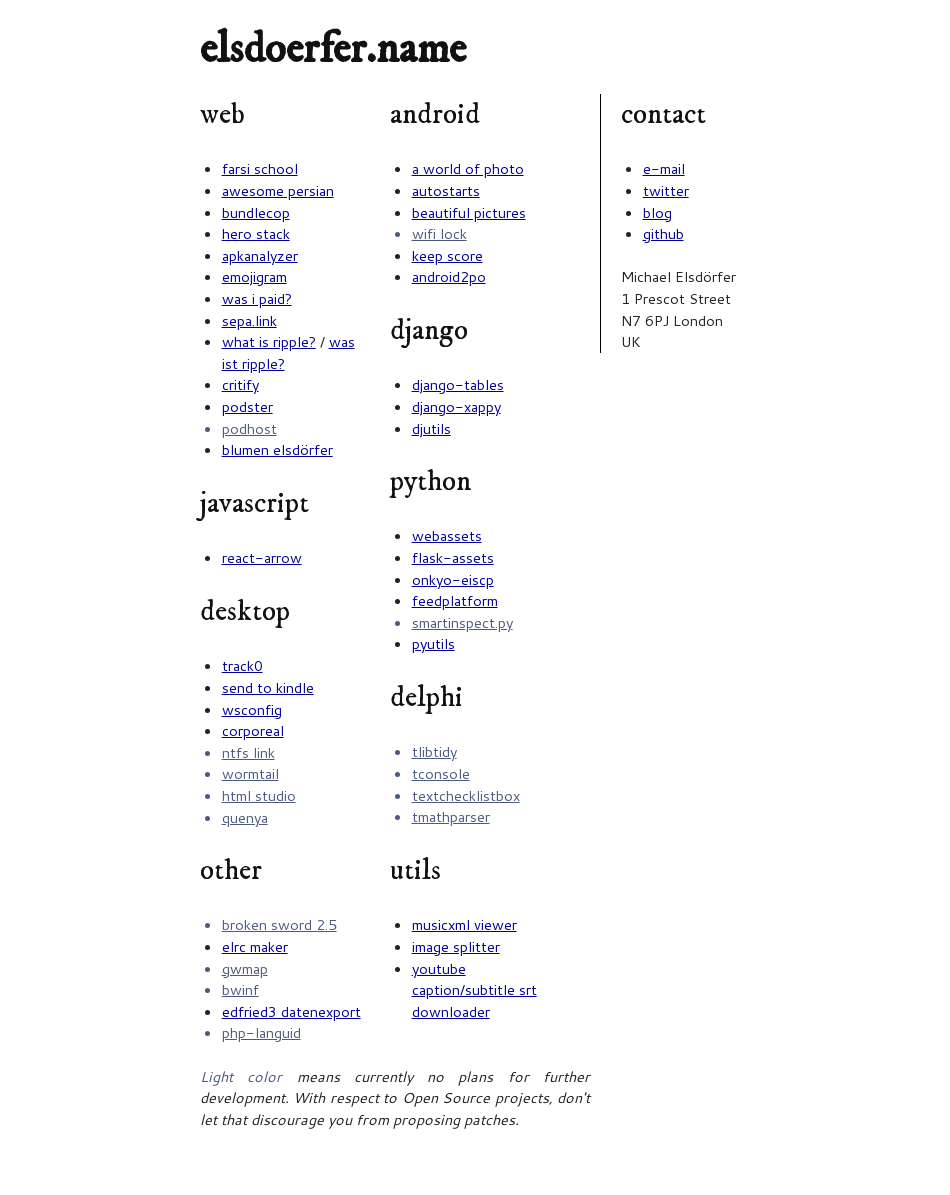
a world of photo (468, 168)
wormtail (250, 773)
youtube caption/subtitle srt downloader (474, 990)
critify (240, 384)
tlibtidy (434, 751)
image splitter (456, 946)
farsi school (260, 168)
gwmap (245, 968)
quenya (245, 817)
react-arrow (262, 557)
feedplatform (455, 600)
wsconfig (252, 709)
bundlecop (256, 212)
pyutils (433, 643)
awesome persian (278, 190)
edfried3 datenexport (291, 1011)
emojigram (254, 276)
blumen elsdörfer (277, 449)
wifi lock (439, 233)
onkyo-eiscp (453, 579)
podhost (249, 428)
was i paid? (257, 298)
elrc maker (255, 946)
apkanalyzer (260, 255)
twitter (666, 190)
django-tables (458, 384)
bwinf (240, 989)
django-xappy (456, 406)
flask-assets (453, 557)
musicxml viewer (464, 924)
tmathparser (451, 816)
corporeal (253, 730)
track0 (242, 665)
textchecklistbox (466, 795)
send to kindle (268, 687)
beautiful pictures (469, 212)
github (663, 233)
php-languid (261, 1032)
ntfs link (248, 752)
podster (247, 406)
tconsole (441, 773)
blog (657, 212)
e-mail (664, 168)
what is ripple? (269, 341)
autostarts (446, 190)
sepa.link (249, 320)
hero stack (256, 233)
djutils (431, 428)
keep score (447, 255)
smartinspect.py (462, 622)
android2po (449, 276)
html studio (259, 795)
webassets (447, 535)
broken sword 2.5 (279, 924)
